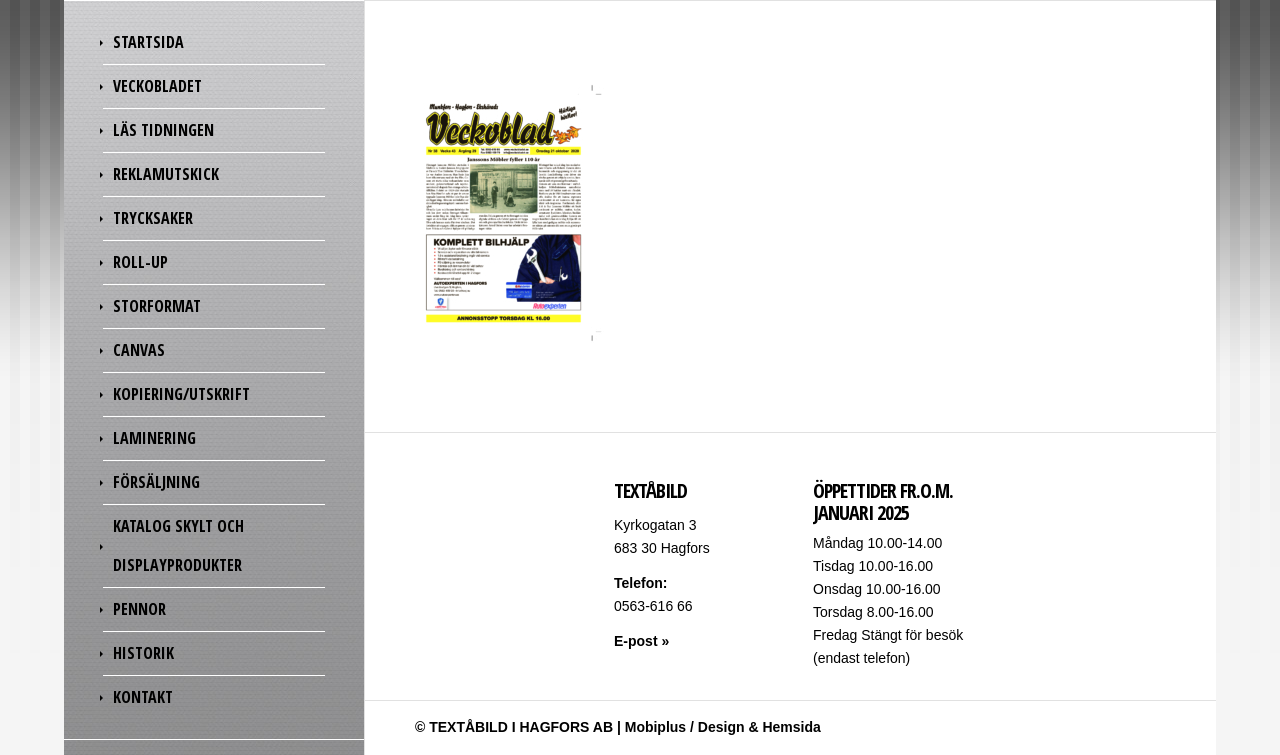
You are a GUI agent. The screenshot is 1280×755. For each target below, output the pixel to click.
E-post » (641, 641)
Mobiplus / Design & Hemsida (723, 727)
